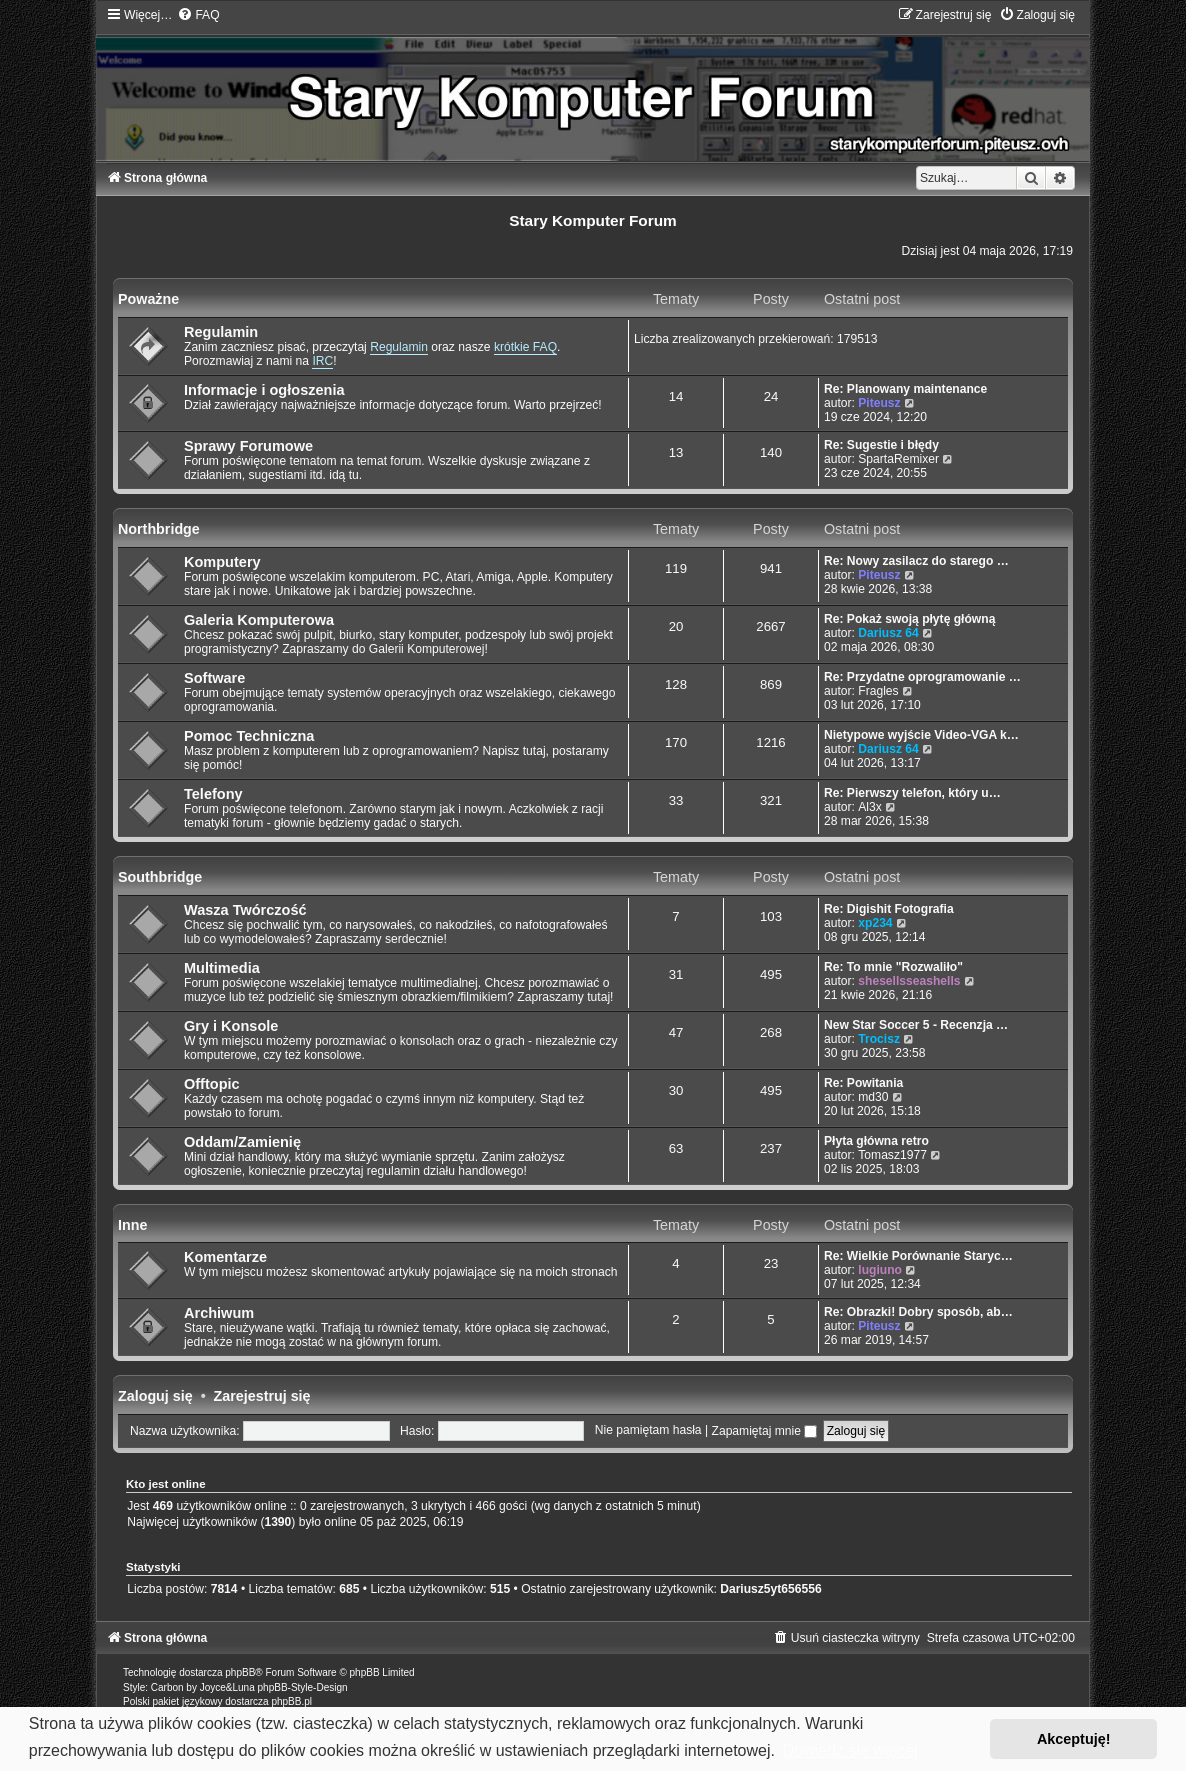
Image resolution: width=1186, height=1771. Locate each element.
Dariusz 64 (888, 633)
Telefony (213, 794)
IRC (322, 361)
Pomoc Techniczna (249, 736)
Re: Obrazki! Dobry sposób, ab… (918, 1312)
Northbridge (159, 529)
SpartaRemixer (898, 459)
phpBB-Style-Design (303, 1687)
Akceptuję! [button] (1074, 1739)
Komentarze (225, 1257)
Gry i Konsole (231, 1026)
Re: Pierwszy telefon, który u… (912, 793)
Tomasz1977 (892, 1155)
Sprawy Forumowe (248, 446)
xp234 (875, 923)
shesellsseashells (909, 981)
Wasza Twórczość (245, 910)
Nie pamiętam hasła (648, 1431)
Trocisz (879, 1039)
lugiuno (880, 1270)
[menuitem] (198, 15)
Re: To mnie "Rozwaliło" (893, 967)
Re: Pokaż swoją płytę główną (909, 619)
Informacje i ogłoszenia (264, 390)
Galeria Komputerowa (259, 620)
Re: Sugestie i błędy (881, 445)
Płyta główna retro (876, 1141)
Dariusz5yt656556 (771, 1589)
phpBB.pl (291, 1701)
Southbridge (160, 877)
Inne (132, 1225)
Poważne (148, 299)
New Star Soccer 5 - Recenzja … (916, 1025)
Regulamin (221, 332)
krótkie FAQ (525, 347)
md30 (873, 1097)
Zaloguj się (155, 1396)
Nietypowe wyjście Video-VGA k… (921, 735)
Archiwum (219, 1313)
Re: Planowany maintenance (905, 389)
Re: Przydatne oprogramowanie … (922, 677)
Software (214, 678)
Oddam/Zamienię (242, 1142)
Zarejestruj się (262, 1396)
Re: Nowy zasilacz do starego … (916, 561)
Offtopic (212, 1084)
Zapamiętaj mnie (765, 1431)
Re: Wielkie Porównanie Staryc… (918, 1256)
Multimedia (222, 968)
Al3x (870, 807)
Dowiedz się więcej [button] (850, 1750)
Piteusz (879, 403)
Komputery (222, 562)
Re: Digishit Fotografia (889, 909)
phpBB (240, 1672)
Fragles (878, 691)
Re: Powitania (863, 1083)
